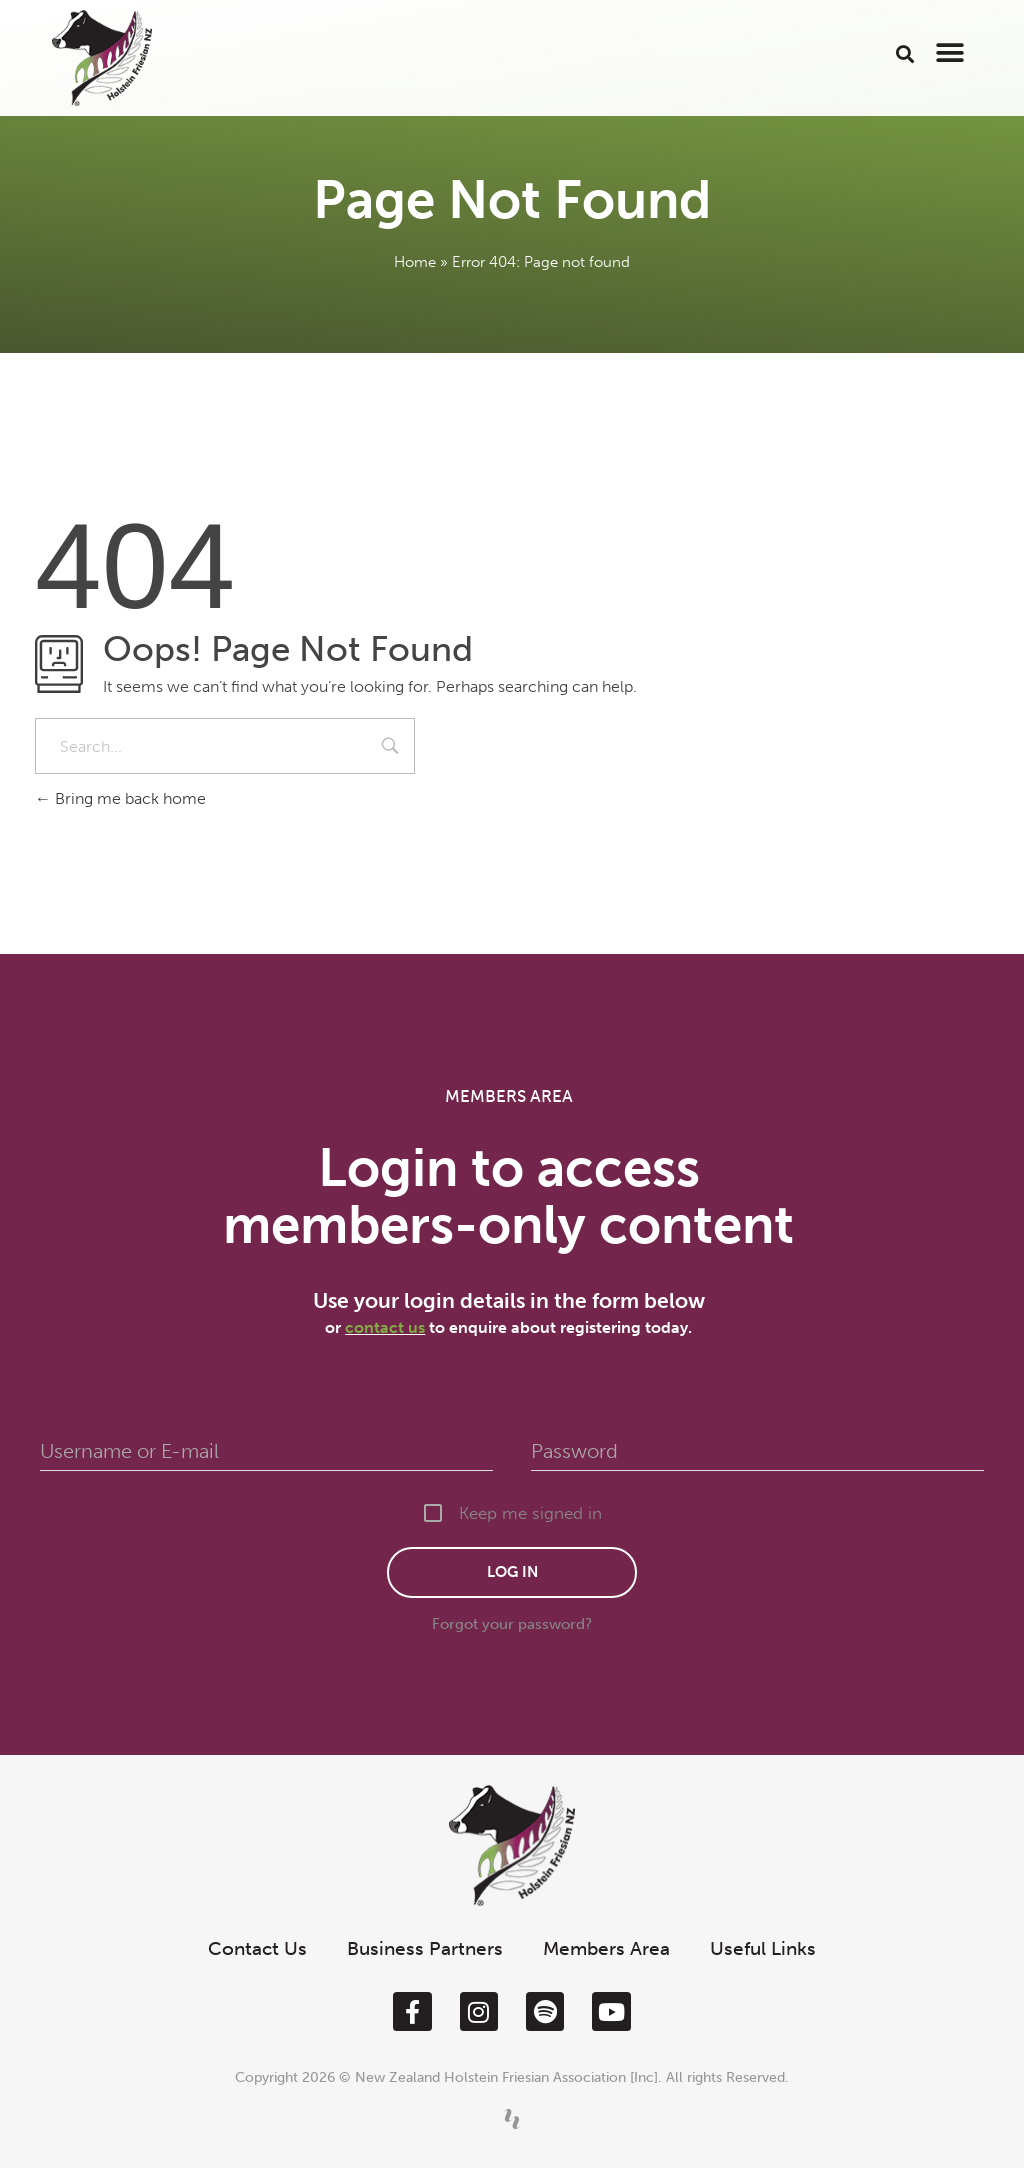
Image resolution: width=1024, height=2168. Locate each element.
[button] (904, 53)
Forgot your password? (512, 1624)
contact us (385, 1327)
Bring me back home (120, 798)
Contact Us (257, 1948)
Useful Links (763, 1948)
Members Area (606, 1948)
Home (415, 262)
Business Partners (425, 1948)
